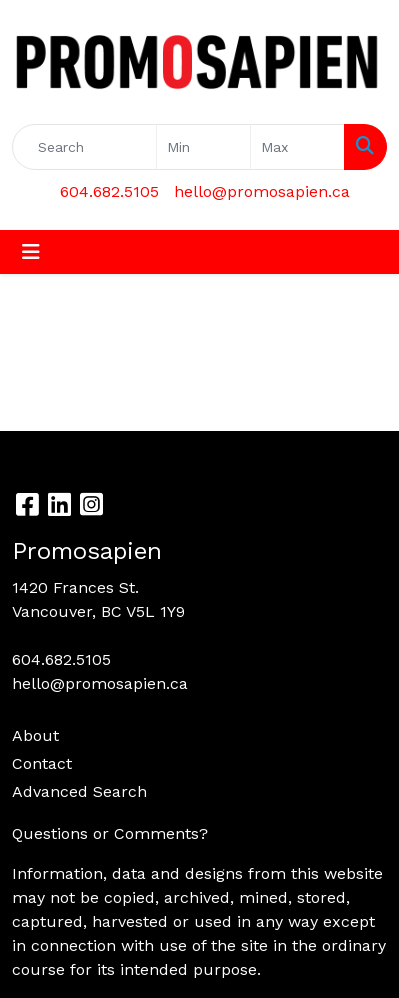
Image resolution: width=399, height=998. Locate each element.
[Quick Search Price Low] (203, 147)
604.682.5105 (109, 191)
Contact (42, 763)
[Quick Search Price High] (297, 147)
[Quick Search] (84, 147)
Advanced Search (79, 791)
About (35, 735)
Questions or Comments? (110, 833)
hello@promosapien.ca (262, 191)
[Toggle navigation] (31, 252)
